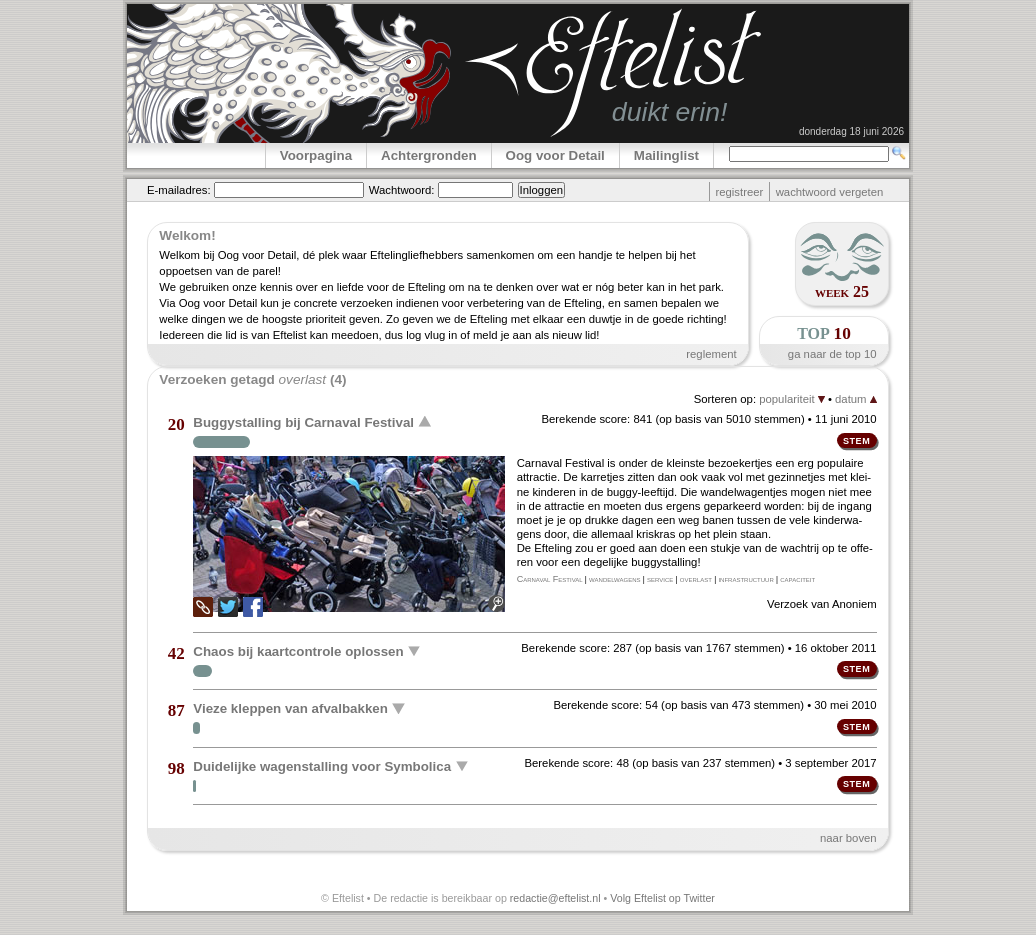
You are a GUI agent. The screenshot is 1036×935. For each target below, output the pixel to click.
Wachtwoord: (402, 190)
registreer (739, 192)
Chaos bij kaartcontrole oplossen (298, 650)
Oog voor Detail (555, 155)
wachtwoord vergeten (830, 192)
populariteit (792, 399)
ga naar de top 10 (832, 354)
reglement (711, 354)
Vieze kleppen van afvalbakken (290, 708)
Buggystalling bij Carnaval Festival (303, 422)
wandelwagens (614, 579)
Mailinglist (666, 155)
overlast (696, 579)
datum (856, 399)
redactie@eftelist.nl (555, 898)
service (660, 579)
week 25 (842, 291)
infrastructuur (745, 579)
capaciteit (797, 579)
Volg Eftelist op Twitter (662, 898)
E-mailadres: (179, 190)
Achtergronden (429, 155)
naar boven (848, 838)
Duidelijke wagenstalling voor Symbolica (322, 765)
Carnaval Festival (550, 579)
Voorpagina (316, 155)
